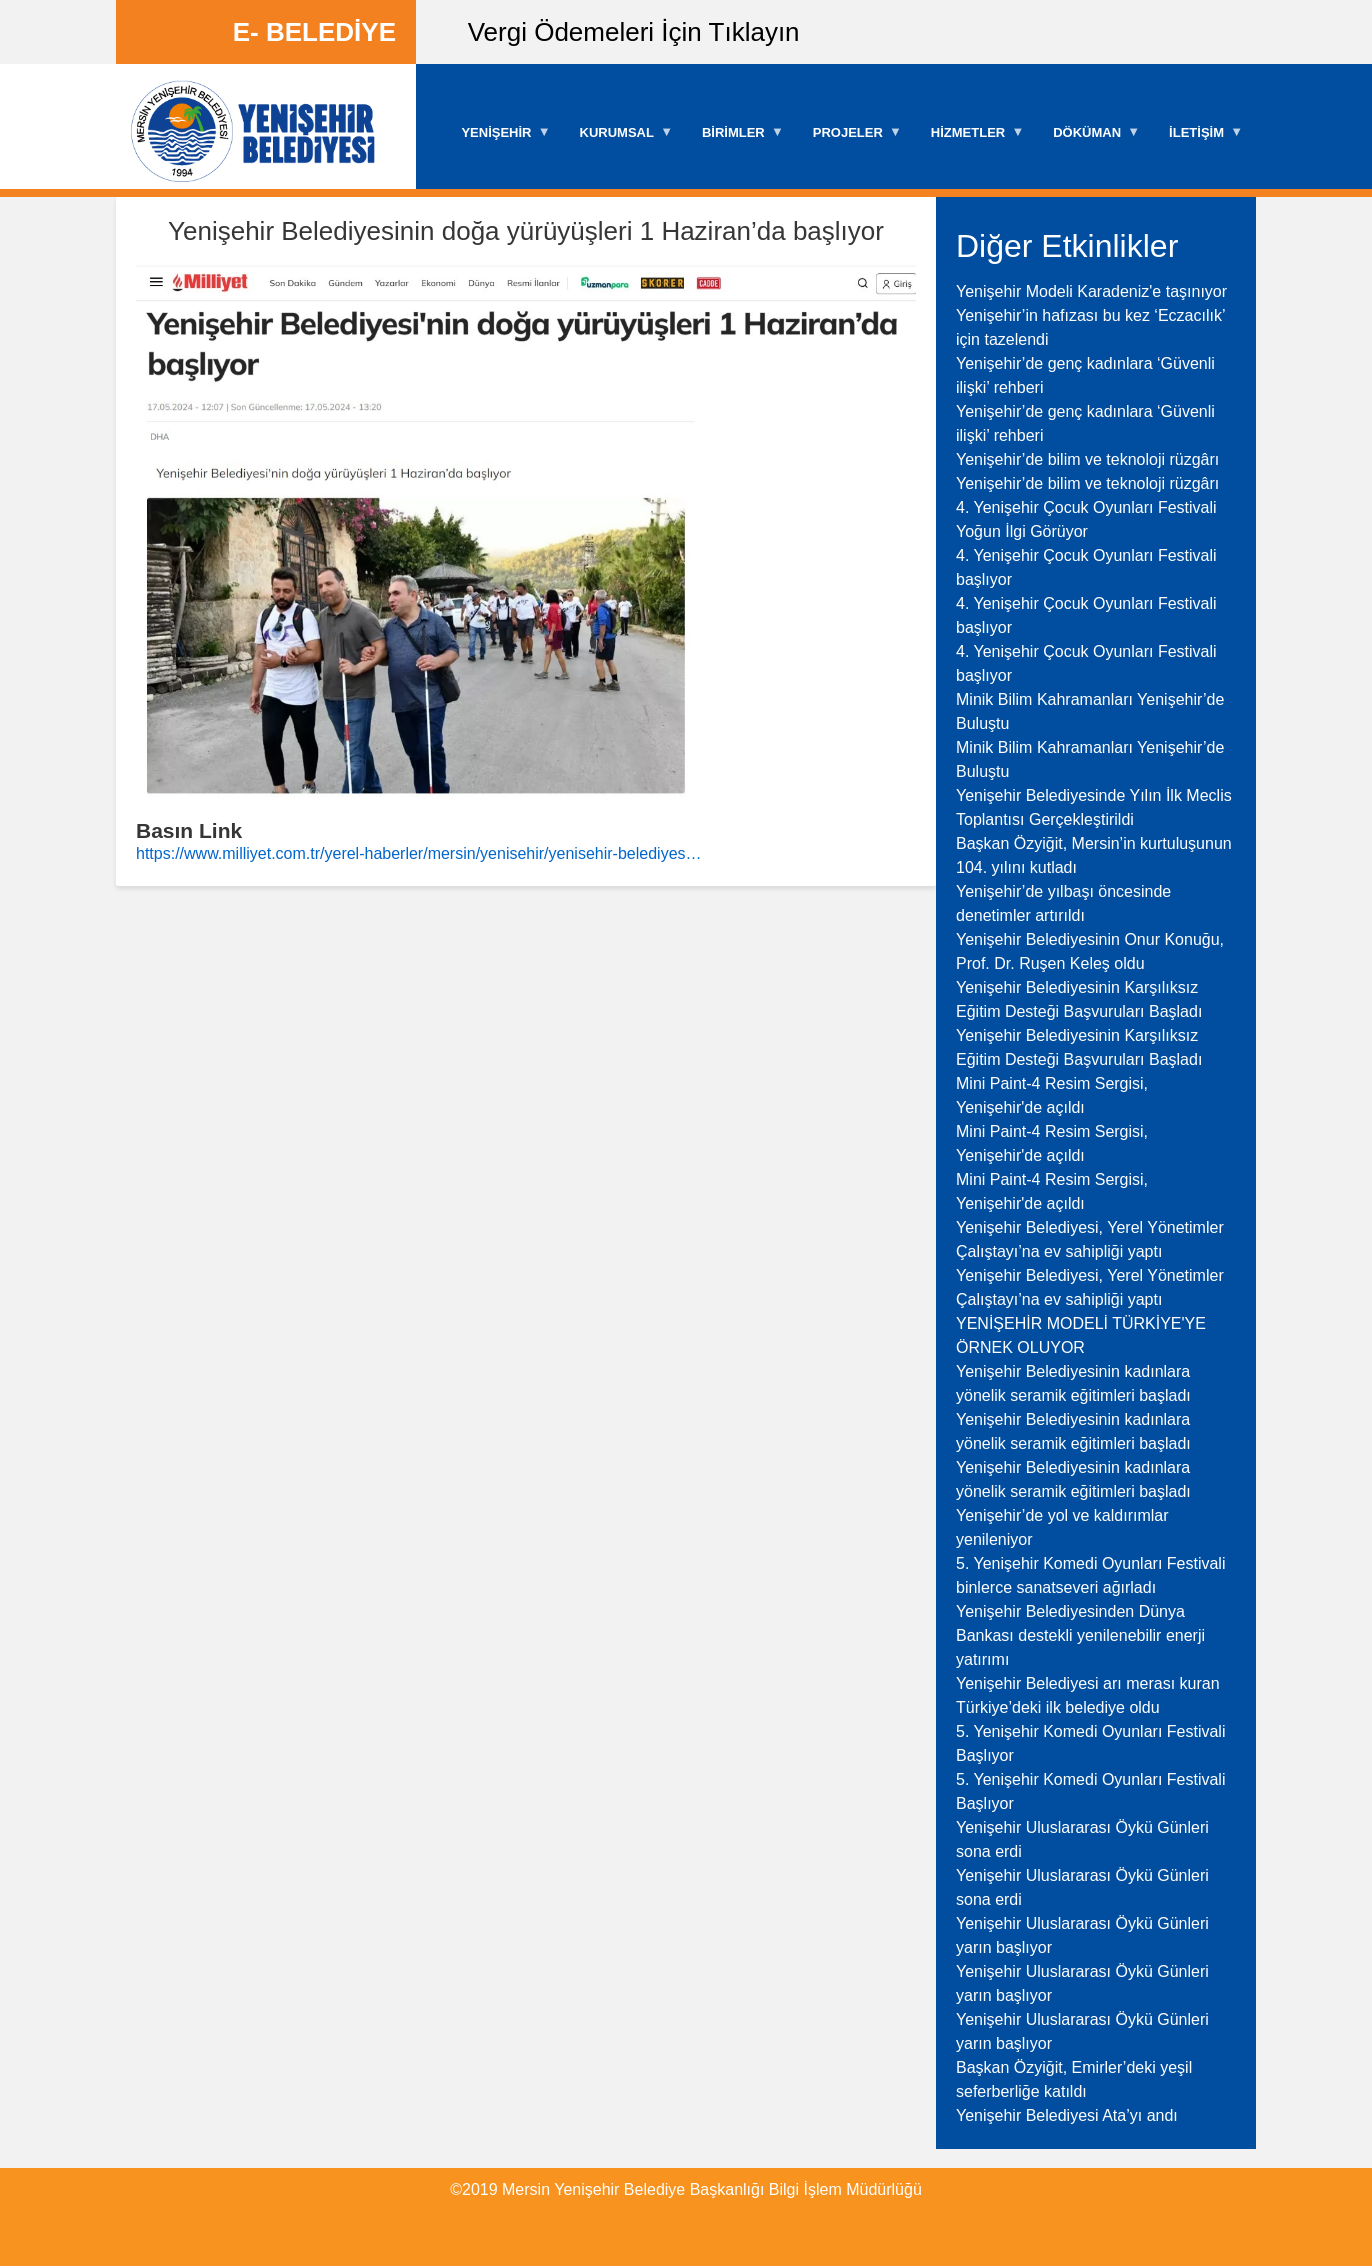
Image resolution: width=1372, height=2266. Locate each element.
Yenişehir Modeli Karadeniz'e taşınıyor (1091, 291)
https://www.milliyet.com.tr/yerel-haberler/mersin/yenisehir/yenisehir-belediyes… (419, 853)
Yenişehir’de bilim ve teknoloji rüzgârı (1087, 459)
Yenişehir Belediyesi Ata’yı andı (1067, 2115)
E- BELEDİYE (314, 32)
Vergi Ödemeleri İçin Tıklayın (634, 32)
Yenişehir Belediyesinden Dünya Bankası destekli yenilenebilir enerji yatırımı (1080, 1635)
